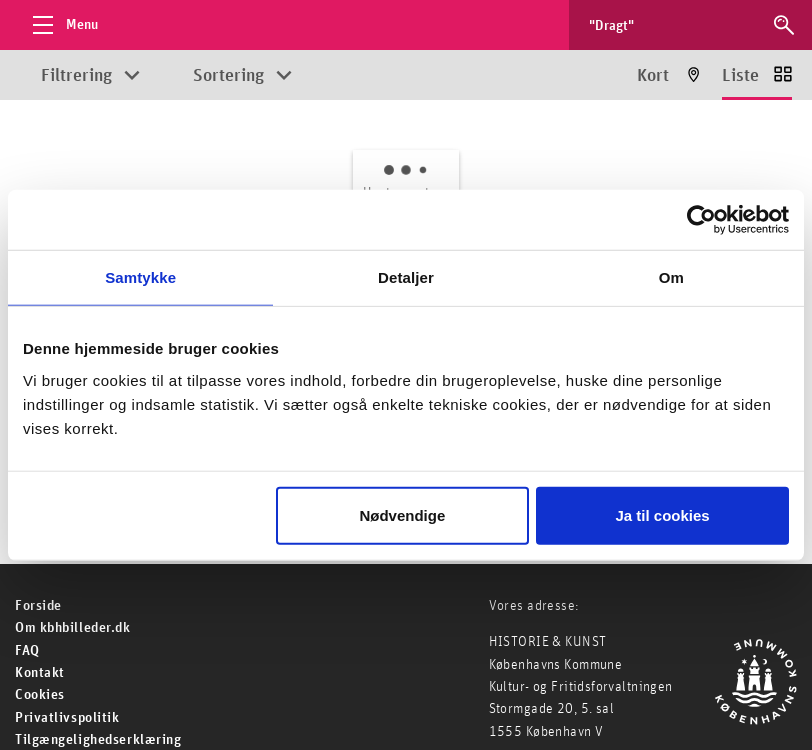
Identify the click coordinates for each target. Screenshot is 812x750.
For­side (38, 606)
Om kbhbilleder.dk (73, 628)
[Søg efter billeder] (672, 25)
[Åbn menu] (60, 25)
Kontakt (40, 673)
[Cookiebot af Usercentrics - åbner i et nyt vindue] (701, 220)
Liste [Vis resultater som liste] (740, 76)
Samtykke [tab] (140, 277)
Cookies (40, 695)
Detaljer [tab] (406, 277)
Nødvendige (402, 514)
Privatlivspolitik (67, 718)
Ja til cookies (663, 514)
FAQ (27, 651)
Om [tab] (671, 277)
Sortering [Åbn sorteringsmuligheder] (228, 76)
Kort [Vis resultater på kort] (653, 76)
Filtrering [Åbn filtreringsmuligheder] (76, 76)
